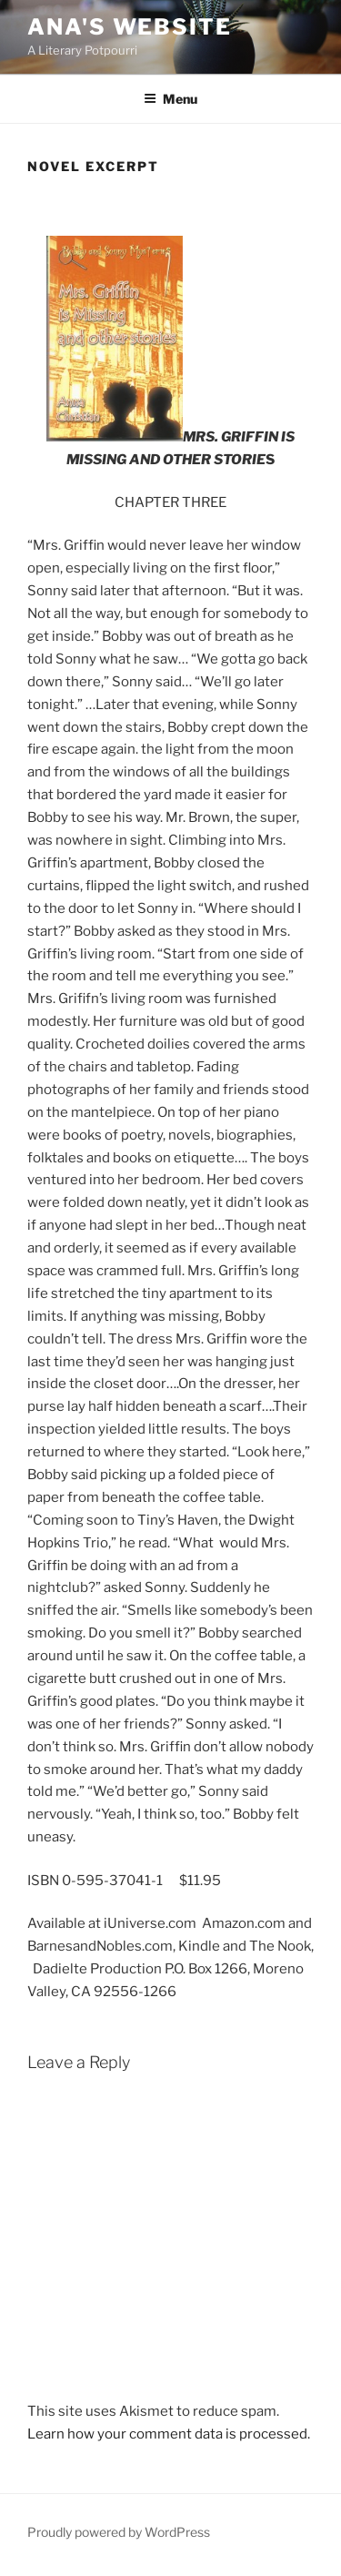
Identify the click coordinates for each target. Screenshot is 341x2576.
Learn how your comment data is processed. (168, 2434)
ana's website (129, 27)
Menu (170, 98)
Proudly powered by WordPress (118, 2532)
